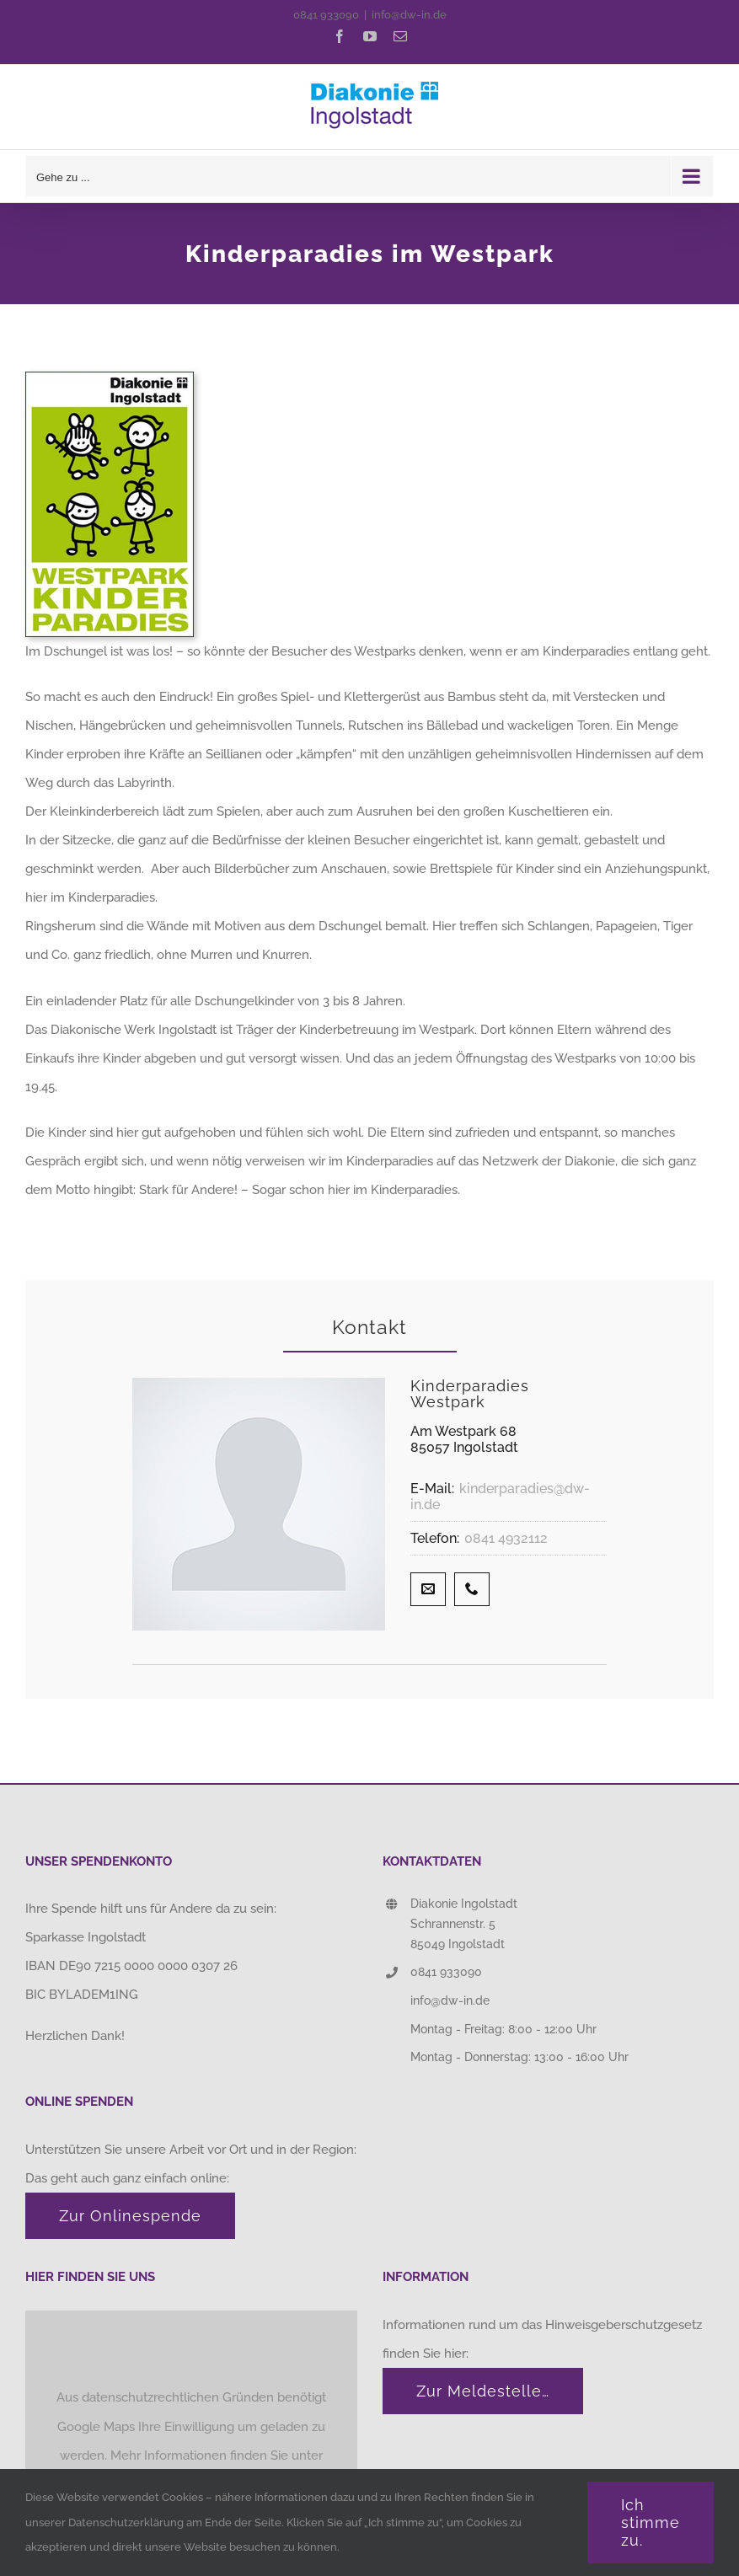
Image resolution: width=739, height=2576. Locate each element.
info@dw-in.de (409, 14)
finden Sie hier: (427, 2353)
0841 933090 (326, 14)
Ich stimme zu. (650, 2522)
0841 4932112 (506, 1538)
